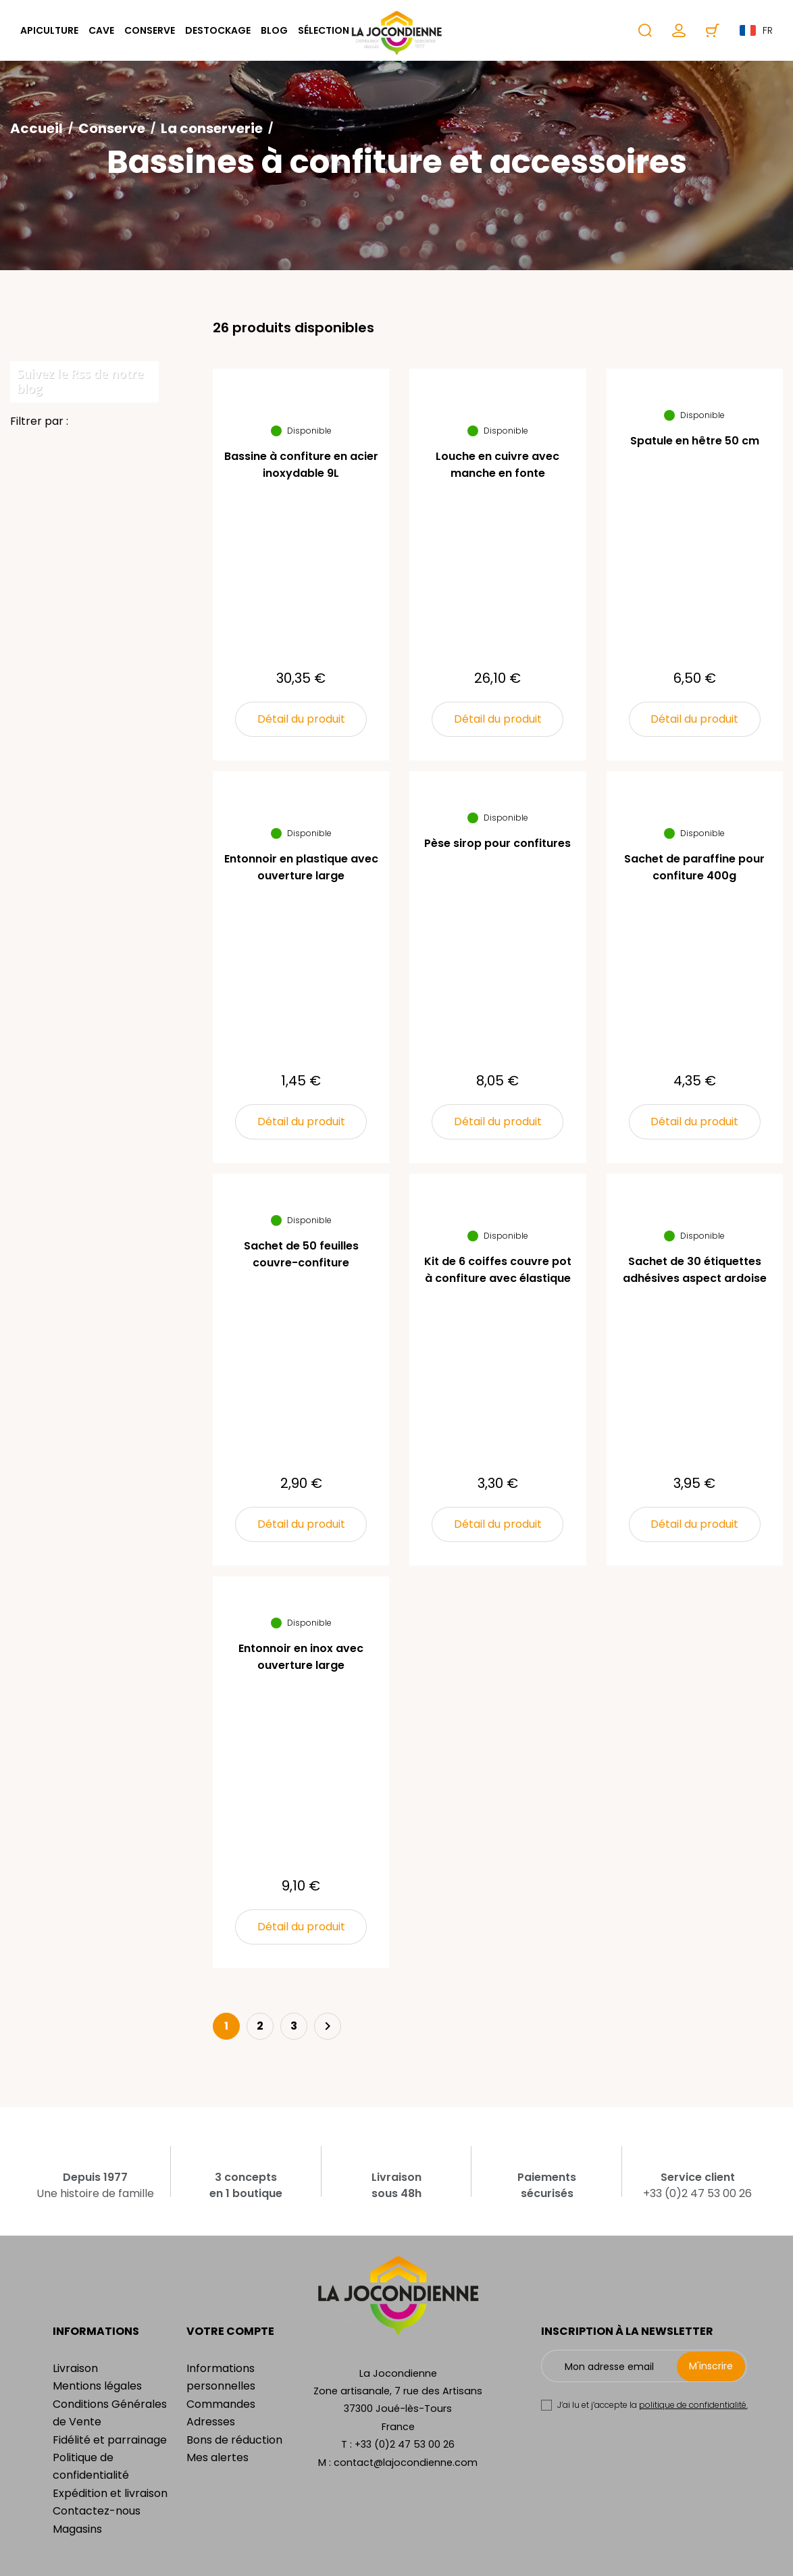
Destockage (218, 30)
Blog (274, 30)
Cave (101, 30)
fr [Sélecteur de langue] (756, 30)
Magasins (77, 2529)
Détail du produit (301, 719)
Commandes (220, 2404)
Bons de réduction (234, 2440)
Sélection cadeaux (348, 30)
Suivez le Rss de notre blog (80, 380)
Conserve (149, 30)
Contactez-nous (96, 2511)
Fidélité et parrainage (110, 2440)
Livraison (75, 2368)
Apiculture (49, 30)
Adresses (210, 2421)
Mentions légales (97, 2386)
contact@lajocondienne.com (406, 2462)
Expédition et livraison (110, 2493)
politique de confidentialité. (693, 2405)
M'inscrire (711, 2366)
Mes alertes (217, 2457)
